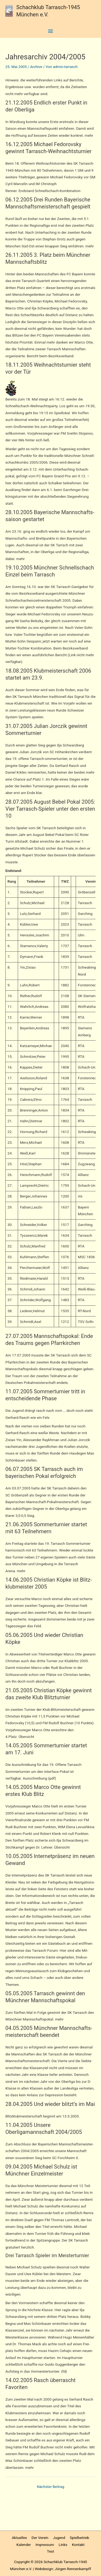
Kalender (23, 2544)
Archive (36, 66)
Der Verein (40, 2537)
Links (63, 2544)
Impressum (45, 2544)
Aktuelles (19, 2537)
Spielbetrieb (79, 2537)
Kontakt (78, 2544)
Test (50, 2551)
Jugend (59, 2537)
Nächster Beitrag (50, 2486)
